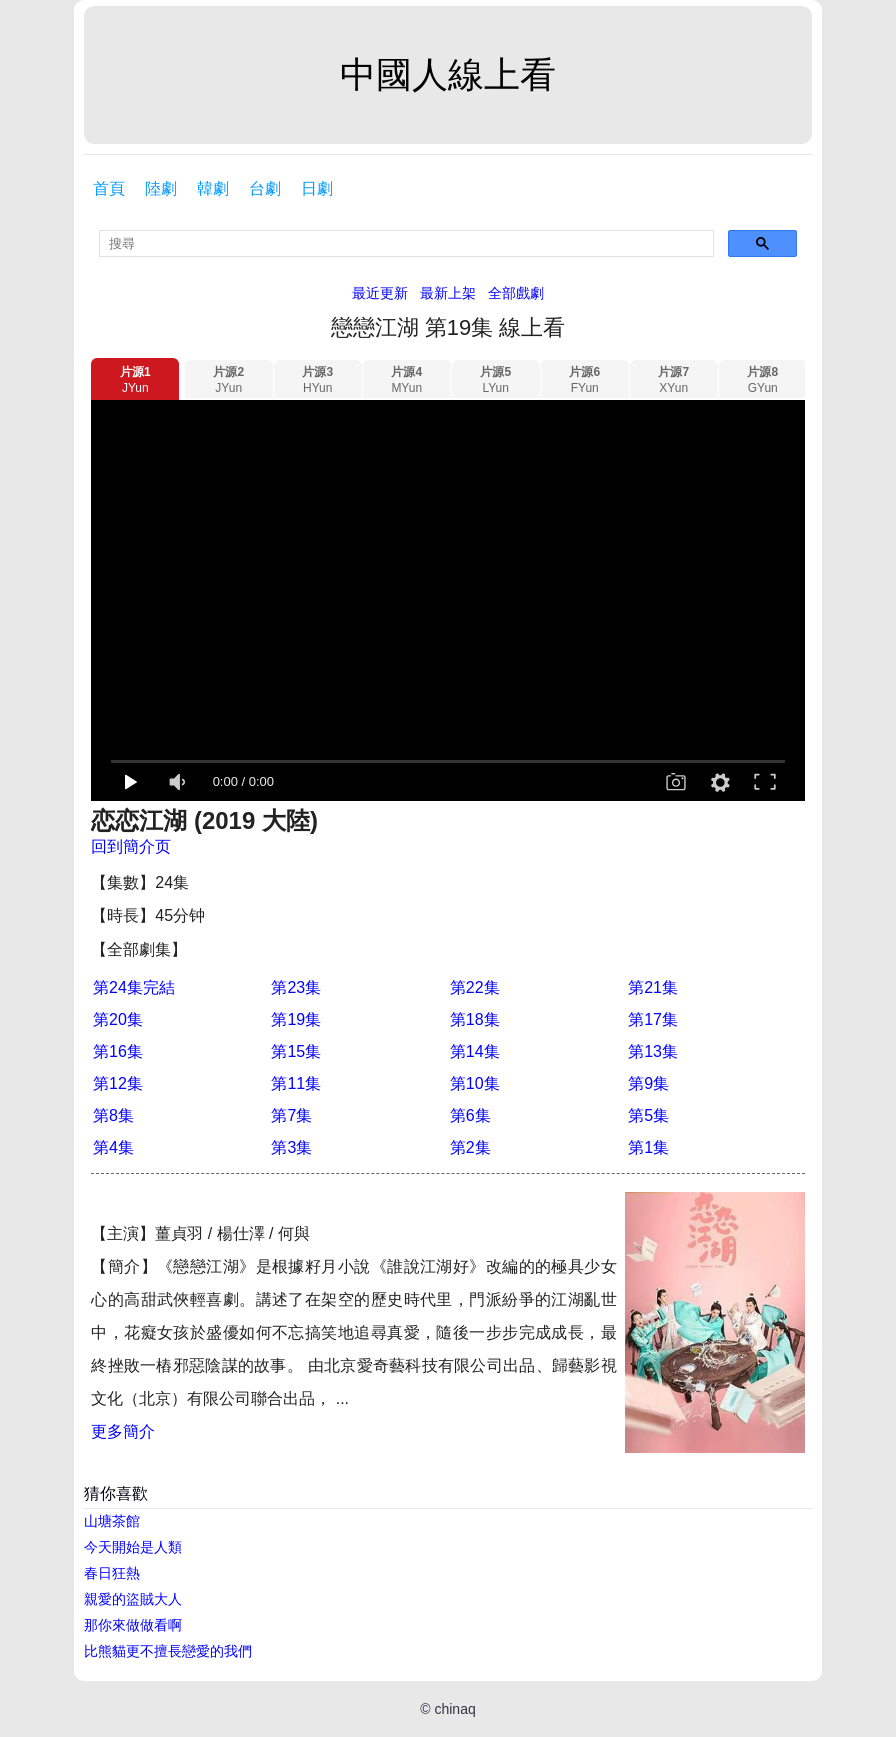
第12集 (118, 1083)
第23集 (296, 987)
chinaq (454, 1709)
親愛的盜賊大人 (133, 1599)
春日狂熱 (112, 1573)
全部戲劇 (516, 293)
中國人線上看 (448, 74)
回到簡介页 (131, 846)
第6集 (470, 1115)
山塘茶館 (112, 1521)
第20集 (118, 1019)
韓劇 (213, 188)
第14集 (475, 1051)
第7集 (291, 1115)
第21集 (653, 987)
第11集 (296, 1083)
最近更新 (380, 293)
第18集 (475, 1019)
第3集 (291, 1147)
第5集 (648, 1115)
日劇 (317, 188)
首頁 (109, 188)
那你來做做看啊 (133, 1625)
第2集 (470, 1147)
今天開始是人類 (133, 1547)
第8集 (113, 1115)
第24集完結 (134, 987)
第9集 (648, 1083)
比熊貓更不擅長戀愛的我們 (168, 1651)
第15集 (296, 1051)
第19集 (296, 1019)
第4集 (113, 1147)
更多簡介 (123, 1431)
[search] (406, 243)
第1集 (648, 1147)
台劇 (265, 188)
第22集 (475, 987)
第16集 (118, 1051)
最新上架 (448, 293)
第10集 (475, 1083)
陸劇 (161, 188)
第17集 (653, 1019)
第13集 (653, 1051)
